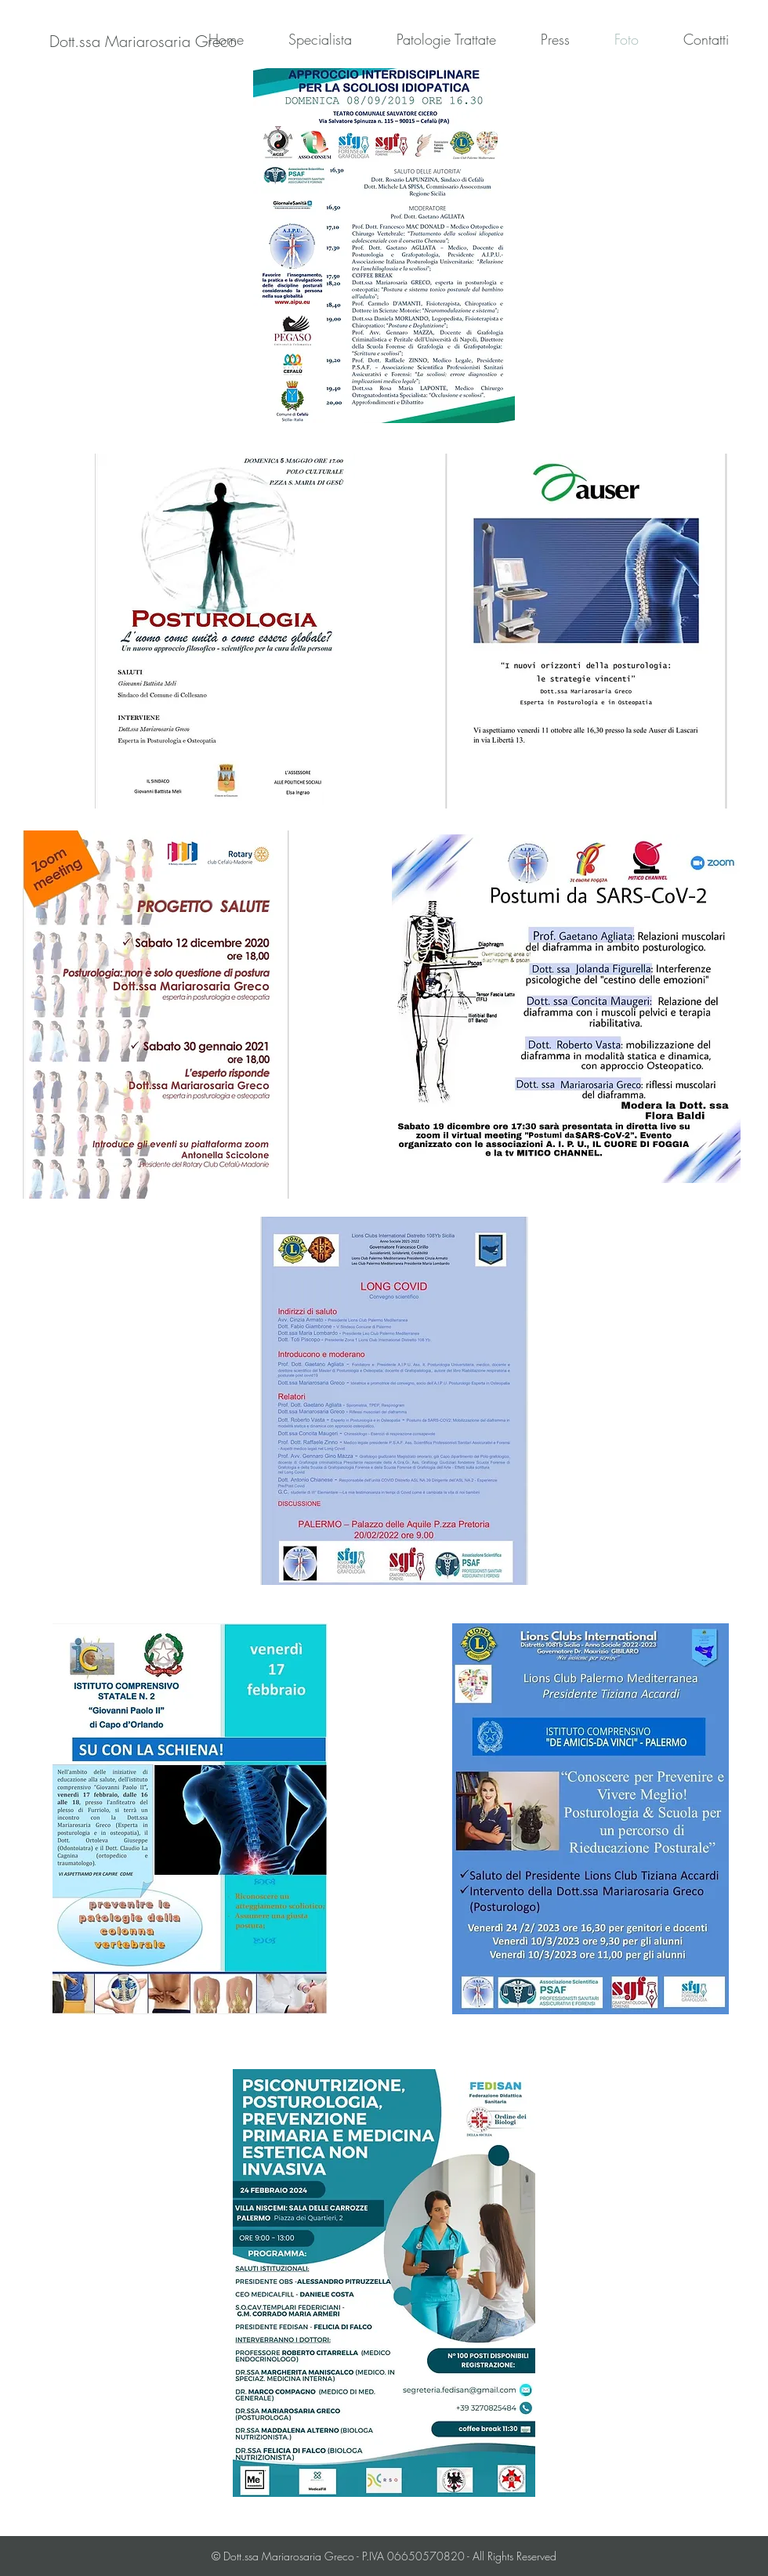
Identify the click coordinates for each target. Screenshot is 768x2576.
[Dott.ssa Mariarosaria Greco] (143, 41)
